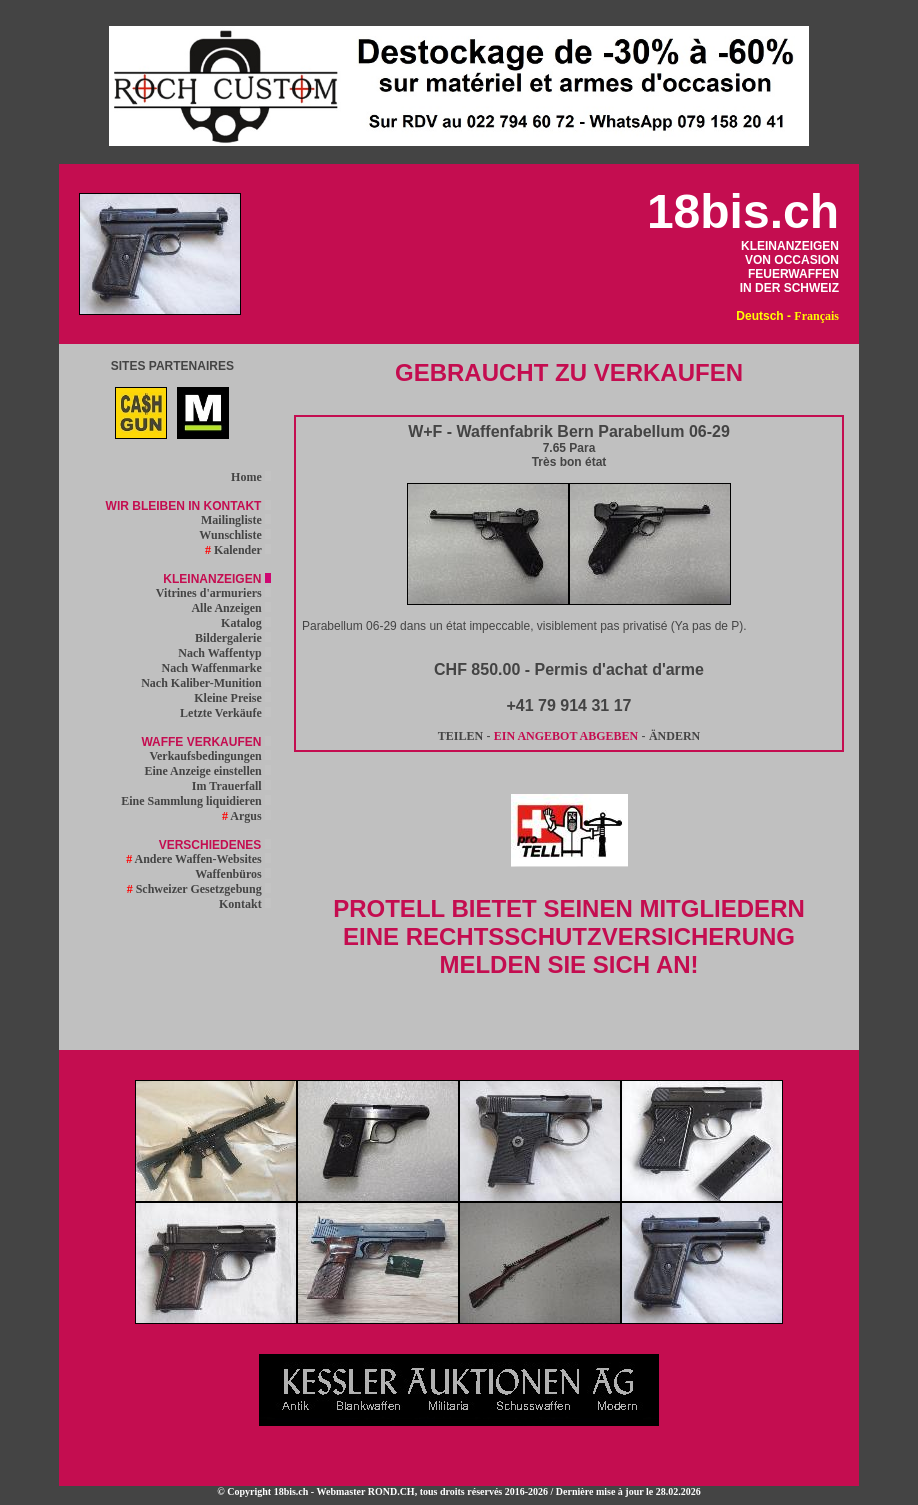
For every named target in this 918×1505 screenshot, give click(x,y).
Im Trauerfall (231, 786)
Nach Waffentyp (224, 653)
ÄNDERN (674, 736)
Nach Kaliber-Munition (206, 683)
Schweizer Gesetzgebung (199, 889)
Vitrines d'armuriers (213, 593)
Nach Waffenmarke (216, 668)
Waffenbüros (232, 874)
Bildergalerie (233, 638)
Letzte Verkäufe (225, 713)
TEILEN (460, 736)
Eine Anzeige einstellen (207, 771)
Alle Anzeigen (230, 608)
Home (251, 477)
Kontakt (245, 904)
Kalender (238, 550)
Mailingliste (236, 520)
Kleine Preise (232, 698)
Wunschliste (234, 535)
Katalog (246, 623)
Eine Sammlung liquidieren (195, 801)
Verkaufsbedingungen (209, 756)
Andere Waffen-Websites (198, 859)
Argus (246, 816)
